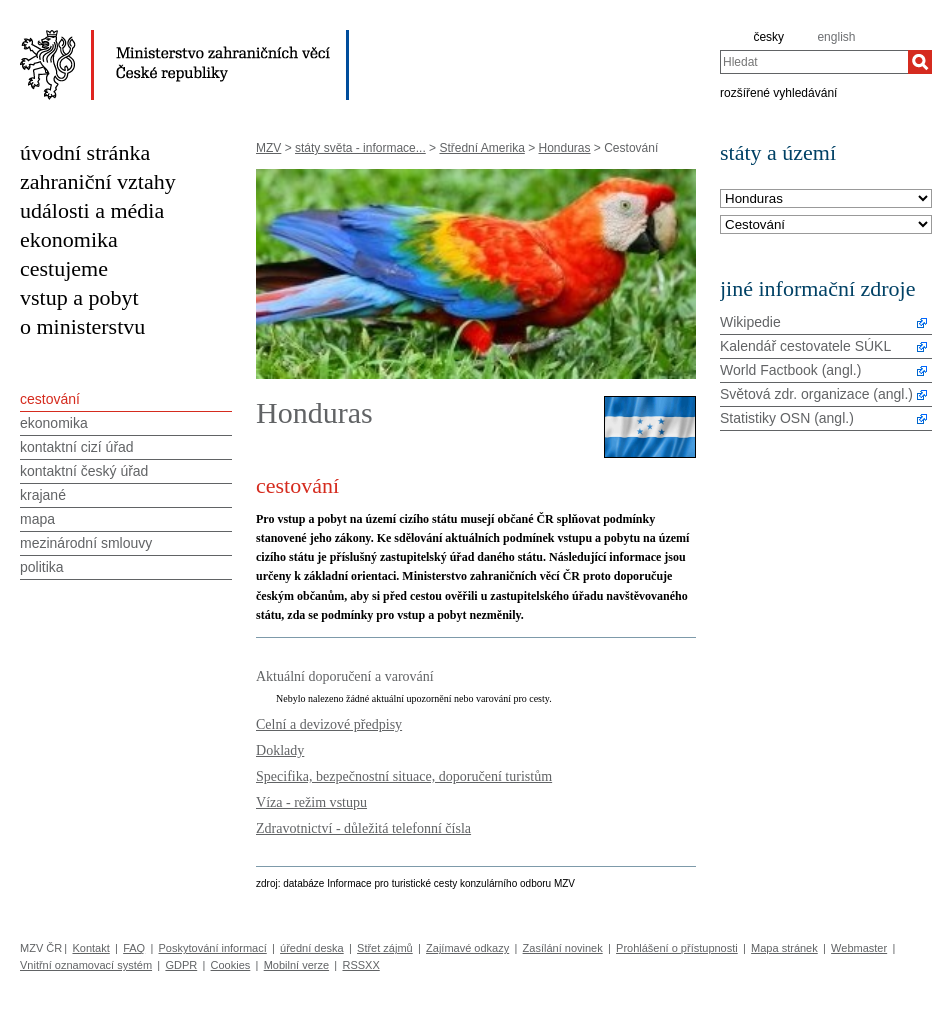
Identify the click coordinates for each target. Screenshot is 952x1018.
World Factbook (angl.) (790, 370)
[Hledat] (920, 62)
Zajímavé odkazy (467, 948)
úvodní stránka (85, 152)
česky (768, 37)
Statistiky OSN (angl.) (787, 418)
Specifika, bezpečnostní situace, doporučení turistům (404, 776)
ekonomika (69, 239)
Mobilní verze (296, 965)
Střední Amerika (481, 148)
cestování (50, 399)
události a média (92, 210)
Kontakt (90, 948)
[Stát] (826, 199)
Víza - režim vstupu (311, 802)
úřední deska (312, 948)
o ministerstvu (82, 326)
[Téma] (826, 225)
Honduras (565, 148)
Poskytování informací (213, 948)
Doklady (280, 750)
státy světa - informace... (360, 148)
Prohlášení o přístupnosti (677, 948)
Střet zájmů (385, 948)
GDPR (181, 965)
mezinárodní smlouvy (86, 543)
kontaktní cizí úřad (77, 447)
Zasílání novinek (563, 948)
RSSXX (360, 965)
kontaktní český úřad (84, 471)
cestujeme (64, 268)
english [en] (836, 37)
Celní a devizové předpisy (329, 724)
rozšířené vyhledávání (778, 92)
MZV (268, 148)
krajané (43, 495)
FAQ (134, 948)
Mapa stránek (784, 948)
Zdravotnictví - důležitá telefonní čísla (363, 828)
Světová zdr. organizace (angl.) (816, 394)
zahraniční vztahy (98, 181)
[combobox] (814, 62)
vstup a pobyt (79, 297)
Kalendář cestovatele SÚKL (805, 346)
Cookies (231, 965)
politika (42, 567)
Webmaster (859, 948)
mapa (37, 519)
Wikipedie (750, 322)
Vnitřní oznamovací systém (86, 965)
